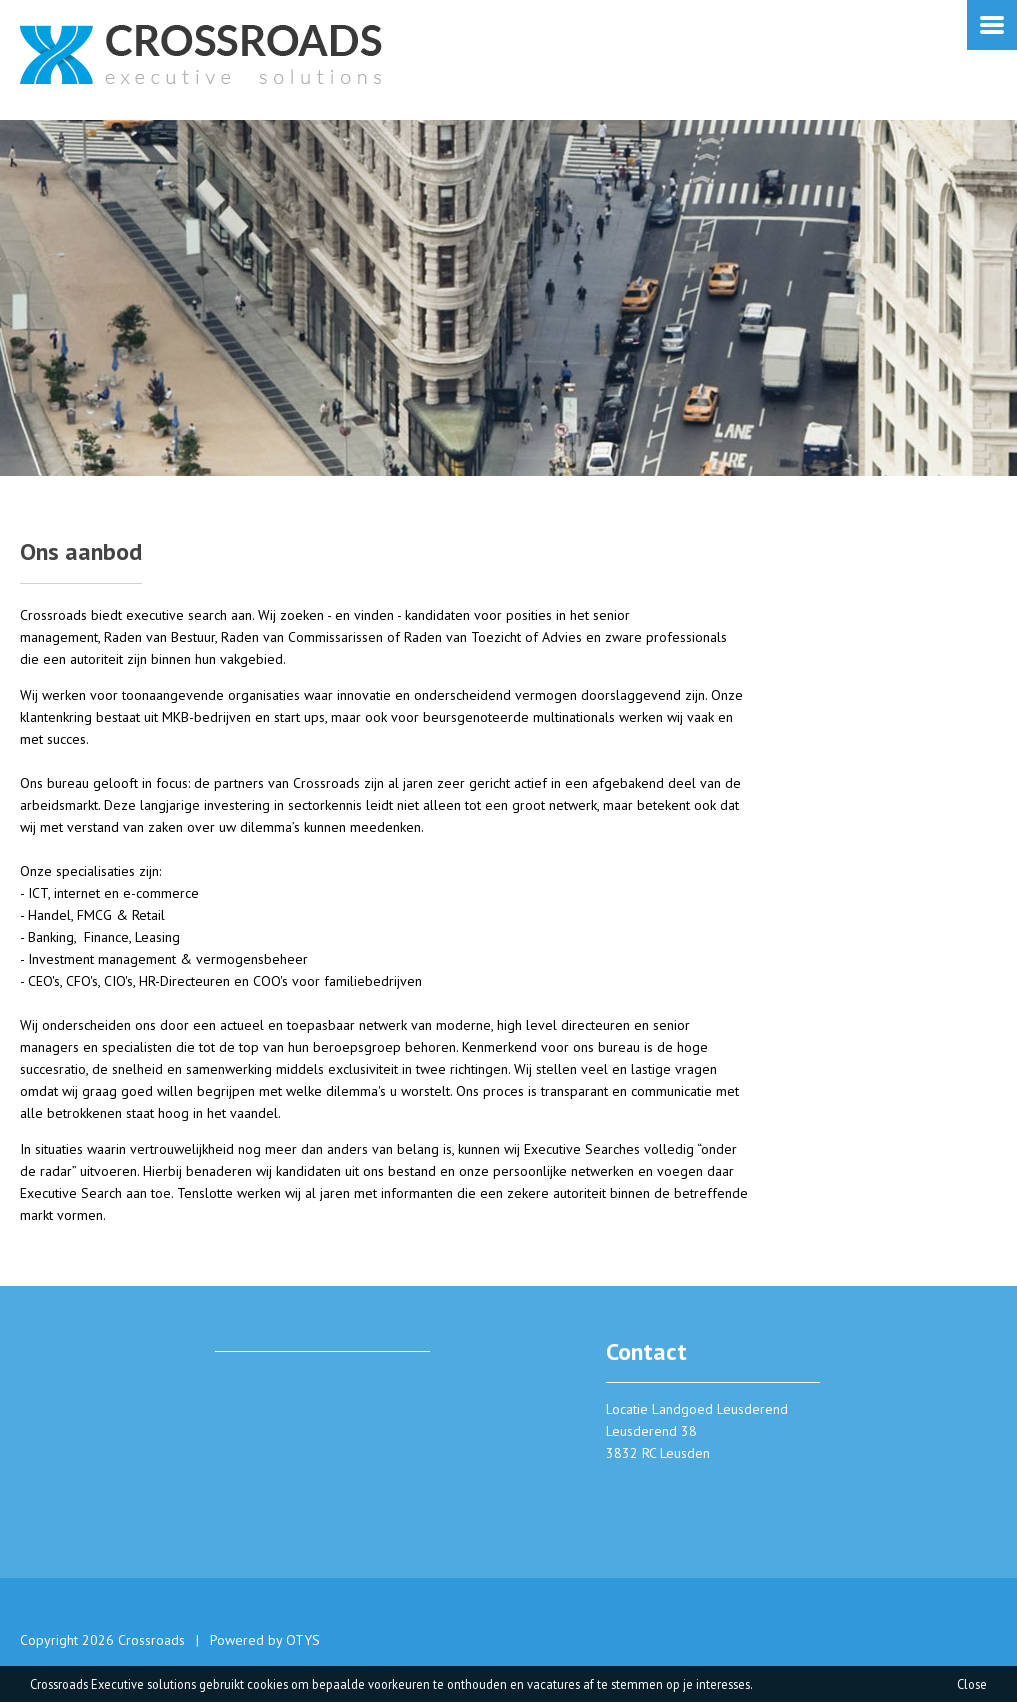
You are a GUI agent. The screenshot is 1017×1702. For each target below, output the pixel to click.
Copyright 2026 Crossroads (102, 1640)
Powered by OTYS (265, 1640)
